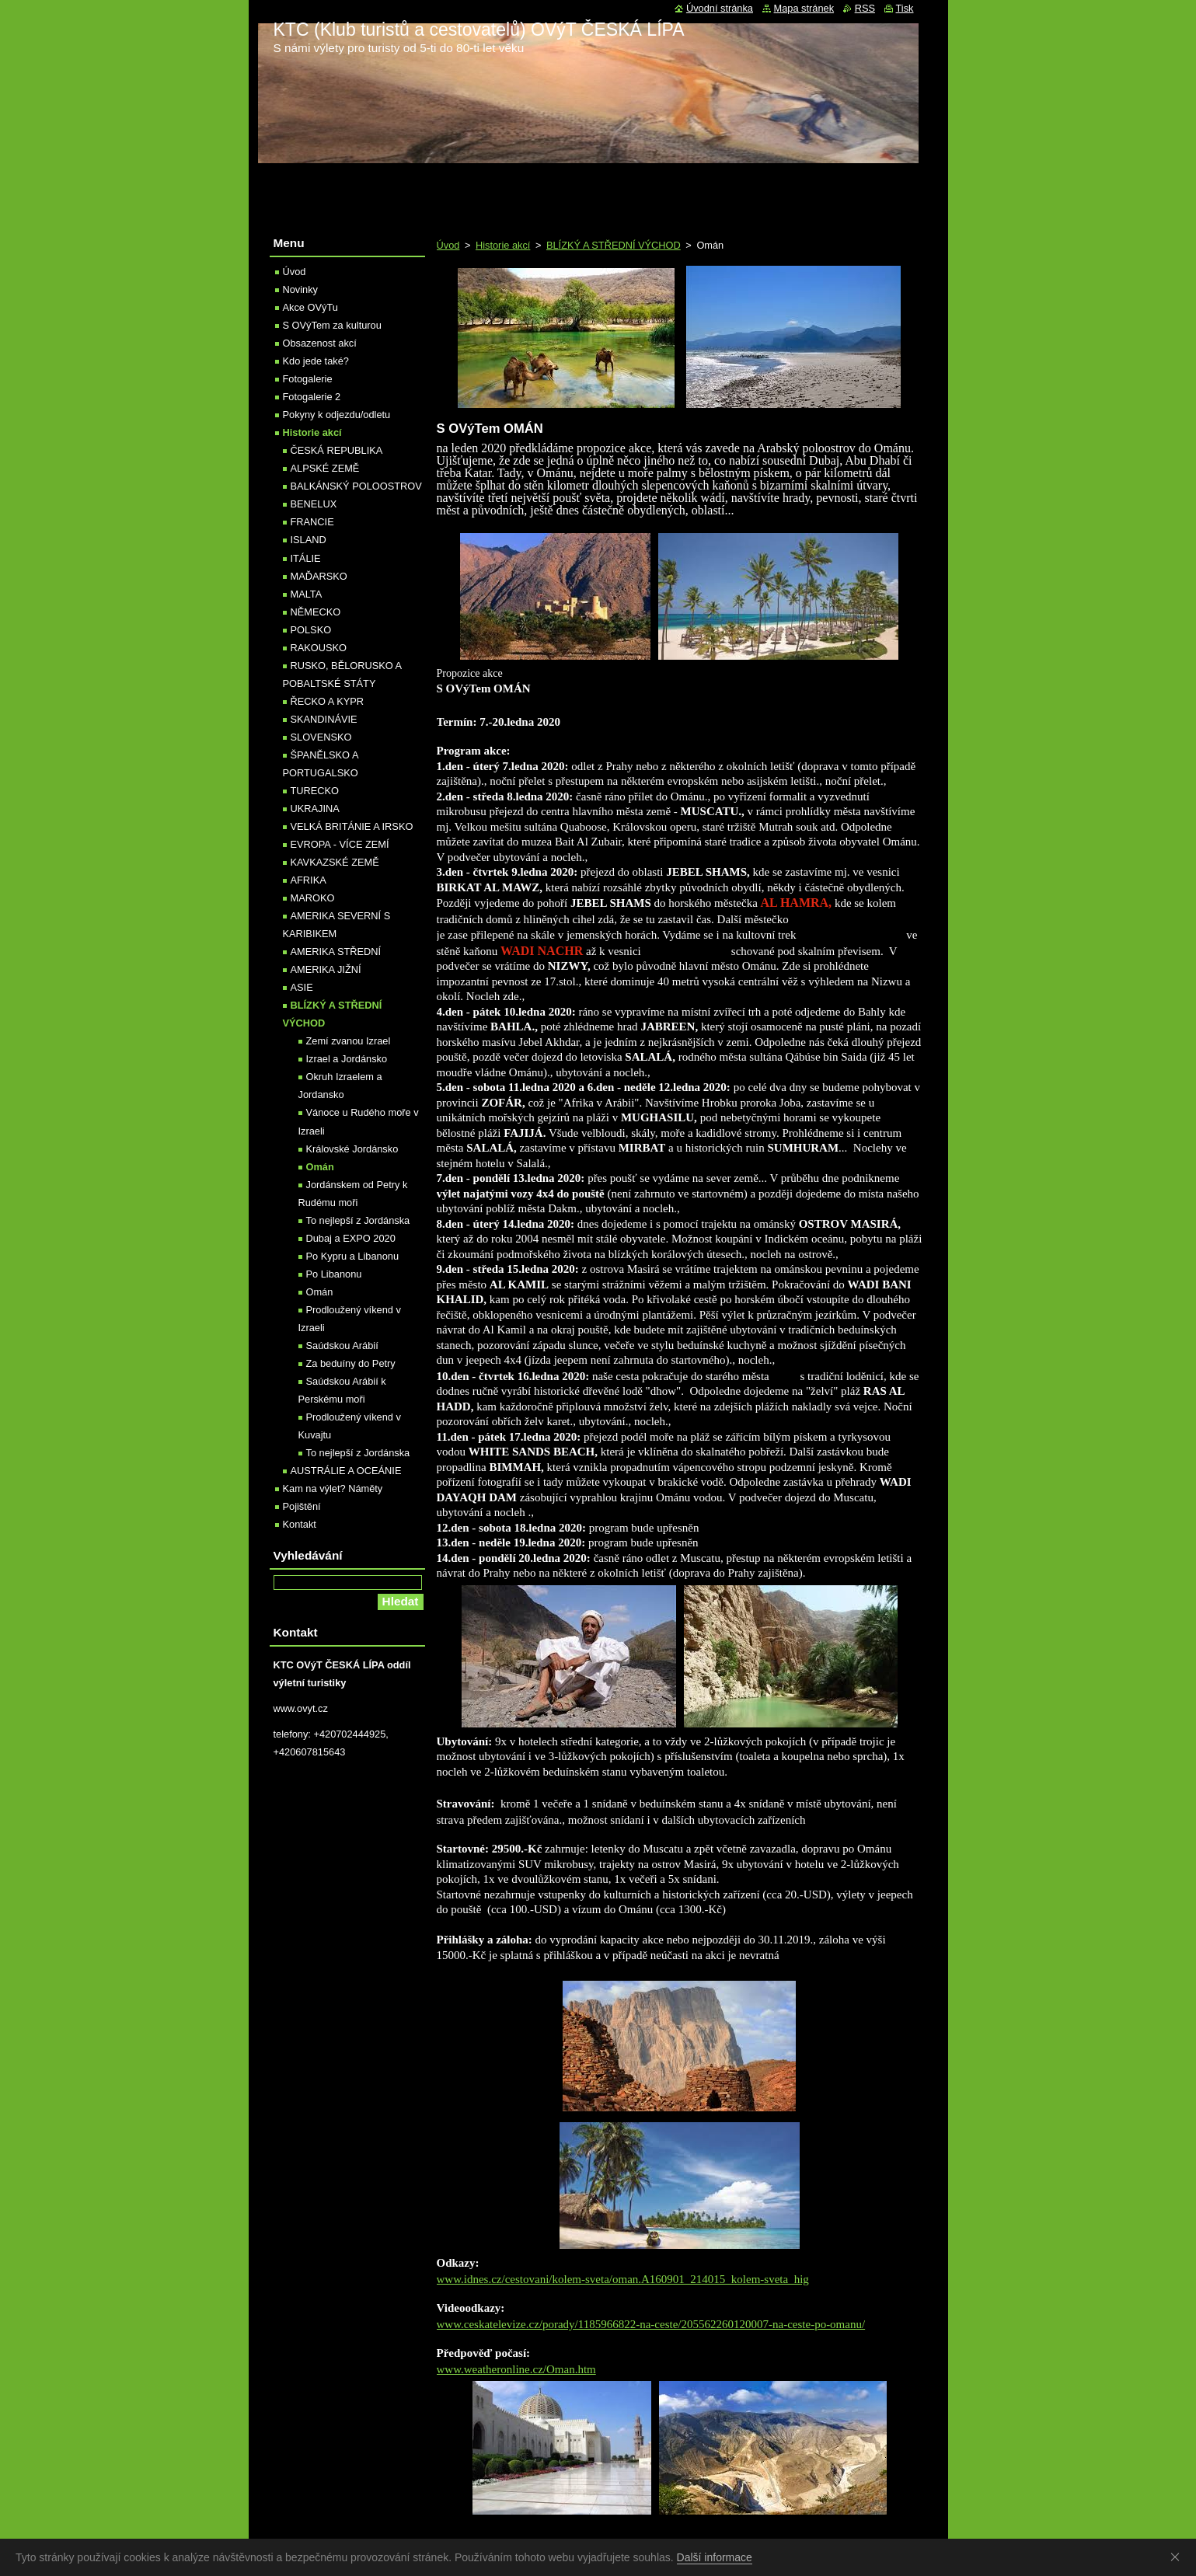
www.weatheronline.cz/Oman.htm (516, 2369)
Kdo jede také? (316, 361)
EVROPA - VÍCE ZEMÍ (340, 844)
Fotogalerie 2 (312, 397)
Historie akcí (503, 245)
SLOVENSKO (321, 737)
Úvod (448, 245)
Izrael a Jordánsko (347, 1059)
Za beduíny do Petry (351, 1363)
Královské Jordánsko (352, 1149)
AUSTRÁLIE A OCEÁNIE (346, 1470)
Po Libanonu (334, 1274)
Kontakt (299, 1524)
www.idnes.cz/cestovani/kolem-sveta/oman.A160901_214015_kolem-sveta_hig (623, 2279)
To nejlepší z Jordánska (358, 1220)
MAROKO (313, 898)
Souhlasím (1178, 2556)
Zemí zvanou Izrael (348, 1041)
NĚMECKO (316, 612)
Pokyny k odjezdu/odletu (337, 414)
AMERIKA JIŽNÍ (326, 969)
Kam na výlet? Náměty (333, 1488)
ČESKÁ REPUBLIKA (337, 450)
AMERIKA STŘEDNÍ (336, 951)
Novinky (301, 289)
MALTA (307, 594)
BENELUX (314, 504)
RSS (865, 8)
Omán (320, 1167)
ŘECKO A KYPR (327, 701)
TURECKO (315, 791)
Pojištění (302, 1506)
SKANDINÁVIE (324, 719)
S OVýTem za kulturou (332, 325)
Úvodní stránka (719, 8)
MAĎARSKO (319, 576)
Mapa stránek (804, 8)
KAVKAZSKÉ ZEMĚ (335, 862)
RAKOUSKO (319, 648)
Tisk (905, 8)
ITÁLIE (306, 558)
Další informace (714, 2557)
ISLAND (308, 540)
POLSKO (311, 630)
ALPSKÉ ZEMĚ (325, 468)
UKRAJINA (315, 808)
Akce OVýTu (310, 307)
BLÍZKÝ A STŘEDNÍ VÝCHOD (613, 245)
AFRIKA (308, 880)
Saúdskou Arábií (342, 1345)
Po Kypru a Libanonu (352, 1256)
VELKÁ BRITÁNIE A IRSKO (352, 826)
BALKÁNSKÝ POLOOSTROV (356, 486)
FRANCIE (312, 522)
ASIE (302, 987)
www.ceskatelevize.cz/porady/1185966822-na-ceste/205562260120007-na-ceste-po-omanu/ (651, 2324)
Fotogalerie (308, 379)
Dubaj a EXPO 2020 (351, 1238)
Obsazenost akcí (320, 343)
